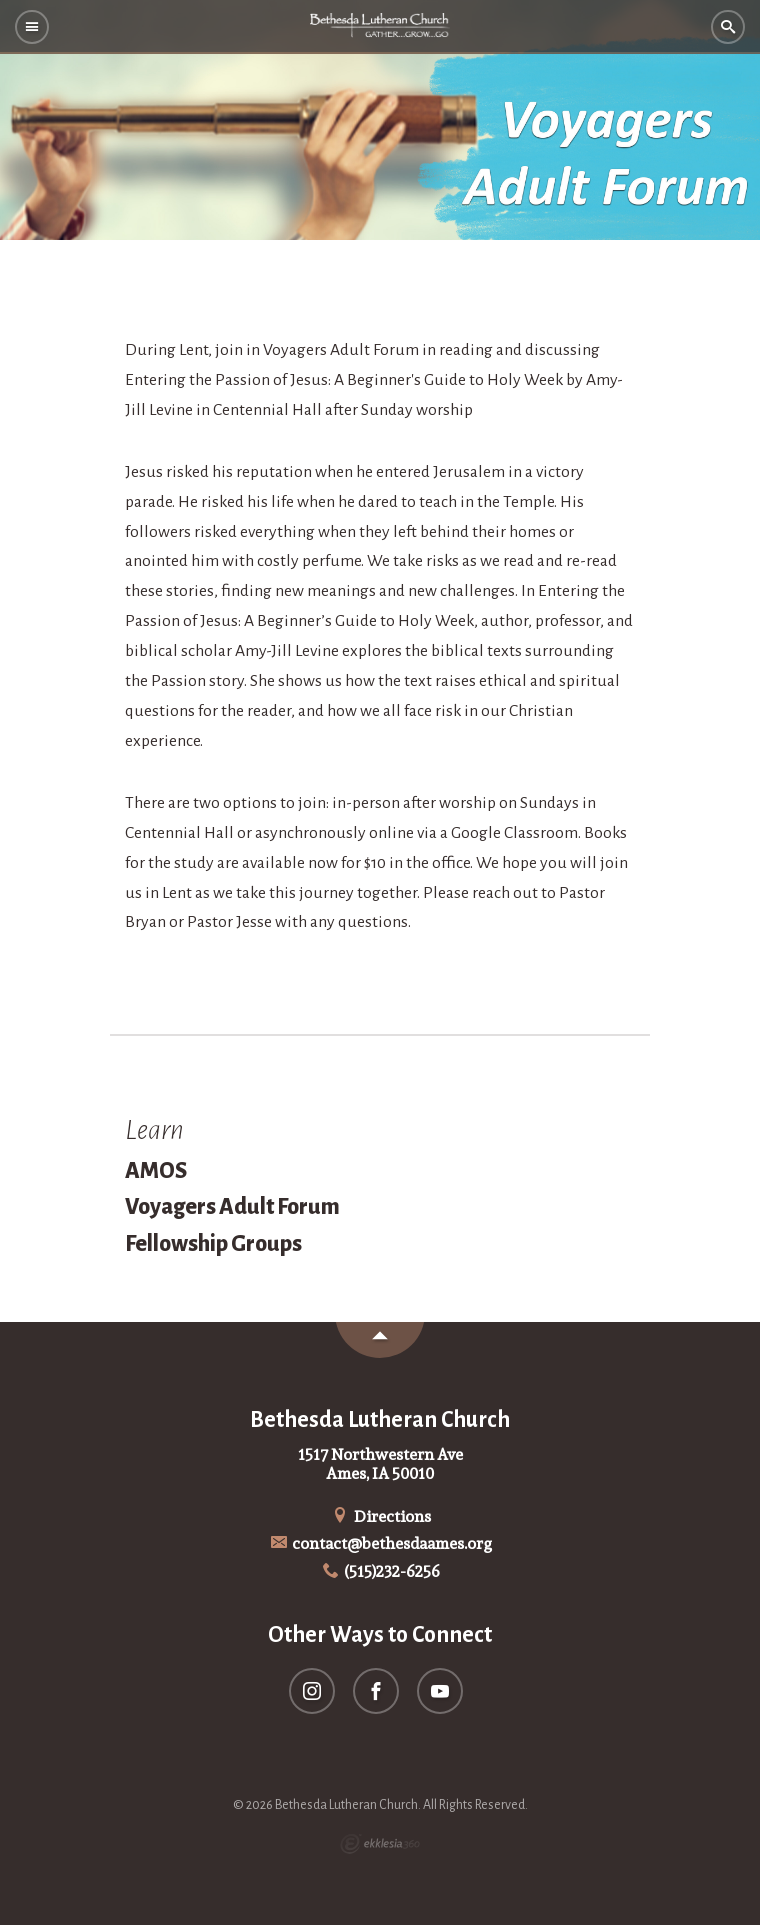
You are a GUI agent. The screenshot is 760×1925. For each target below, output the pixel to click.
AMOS (156, 1171)
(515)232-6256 (380, 1571)
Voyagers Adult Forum (232, 1207)
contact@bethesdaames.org (380, 1543)
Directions (380, 1516)
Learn (154, 1130)
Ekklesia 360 (380, 1844)
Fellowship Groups (213, 1244)
